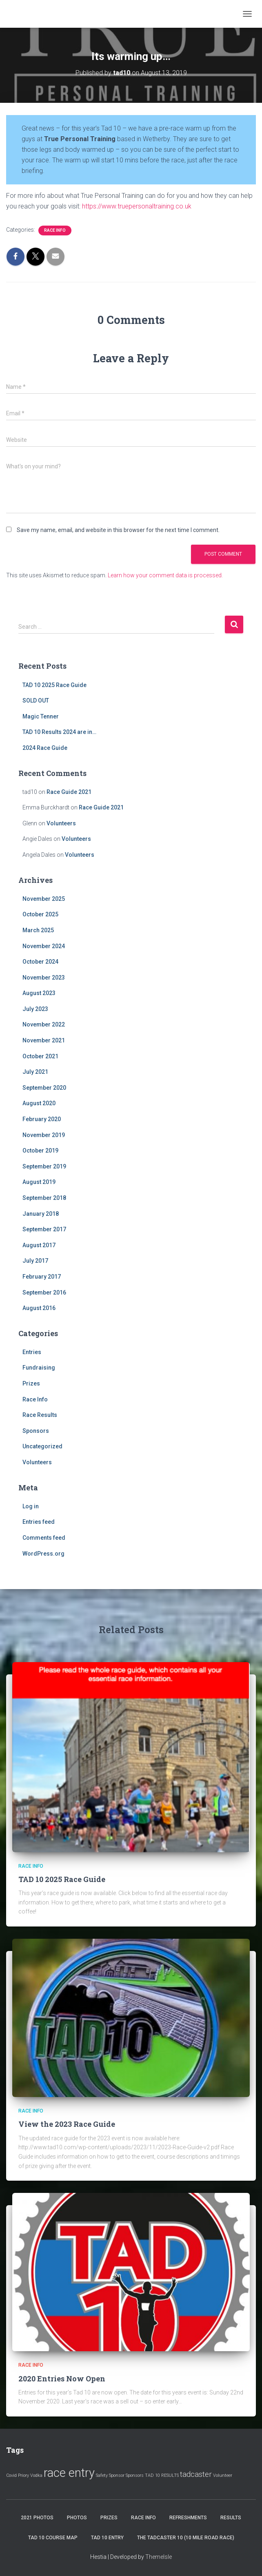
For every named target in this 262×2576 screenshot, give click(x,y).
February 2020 (41, 1119)
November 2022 (43, 1024)
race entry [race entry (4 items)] (69, 2473)
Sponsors (35, 1431)
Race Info (55, 230)
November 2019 (43, 1135)
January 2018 (40, 1213)
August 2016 (39, 1308)
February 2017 (41, 1276)
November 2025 (43, 899)
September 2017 (44, 1229)
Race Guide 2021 (69, 792)
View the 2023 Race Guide (66, 2124)
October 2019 (40, 1150)
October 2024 (40, 961)
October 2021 (40, 1056)
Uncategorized (42, 1446)
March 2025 (38, 930)
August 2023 (39, 993)
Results (230, 2518)
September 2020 (44, 1087)
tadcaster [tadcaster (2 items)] (196, 2474)
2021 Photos (37, 2518)
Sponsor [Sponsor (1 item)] (116, 2475)
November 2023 (43, 977)
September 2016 (44, 1292)
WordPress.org (43, 1553)
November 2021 (43, 1040)
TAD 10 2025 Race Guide (54, 685)
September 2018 (44, 1198)
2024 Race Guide (44, 748)
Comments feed (43, 1537)
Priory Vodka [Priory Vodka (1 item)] (30, 2475)
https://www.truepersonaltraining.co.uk (136, 206)
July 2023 (35, 1009)
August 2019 (39, 1182)
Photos (77, 2518)
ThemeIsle (158, 2557)
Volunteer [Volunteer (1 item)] (222, 2475)
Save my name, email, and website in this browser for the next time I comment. (118, 530)
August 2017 (39, 1245)
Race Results (39, 1415)
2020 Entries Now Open (61, 2378)
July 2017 (35, 1260)
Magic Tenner (40, 716)
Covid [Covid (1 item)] (11, 2475)
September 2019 (44, 1166)
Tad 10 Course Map (53, 2538)
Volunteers (61, 823)
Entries (31, 1352)
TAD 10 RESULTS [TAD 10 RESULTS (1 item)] (162, 2475)
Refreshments (188, 2518)
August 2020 (39, 1103)
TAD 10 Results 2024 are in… (59, 732)
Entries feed (38, 1522)
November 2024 (43, 946)
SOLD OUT (35, 700)
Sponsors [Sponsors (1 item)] (135, 2475)
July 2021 (35, 1072)
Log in (30, 1506)
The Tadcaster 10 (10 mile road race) (185, 2538)
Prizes (31, 1383)
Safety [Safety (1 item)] (102, 2475)
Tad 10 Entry (107, 2538)
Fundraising (38, 1367)
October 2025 (40, 914)
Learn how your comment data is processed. (165, 575)
